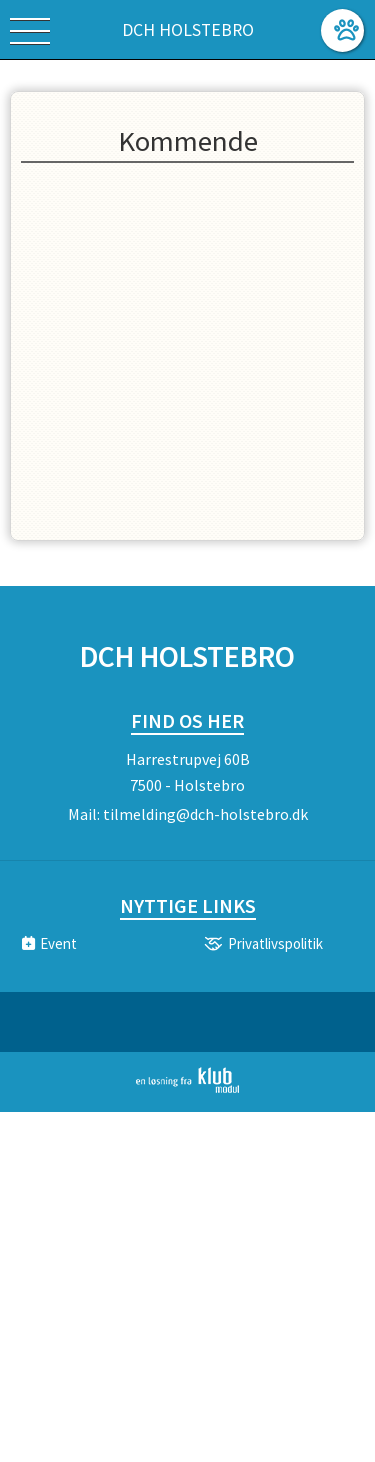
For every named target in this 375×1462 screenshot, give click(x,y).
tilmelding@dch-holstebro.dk (205, 814)
